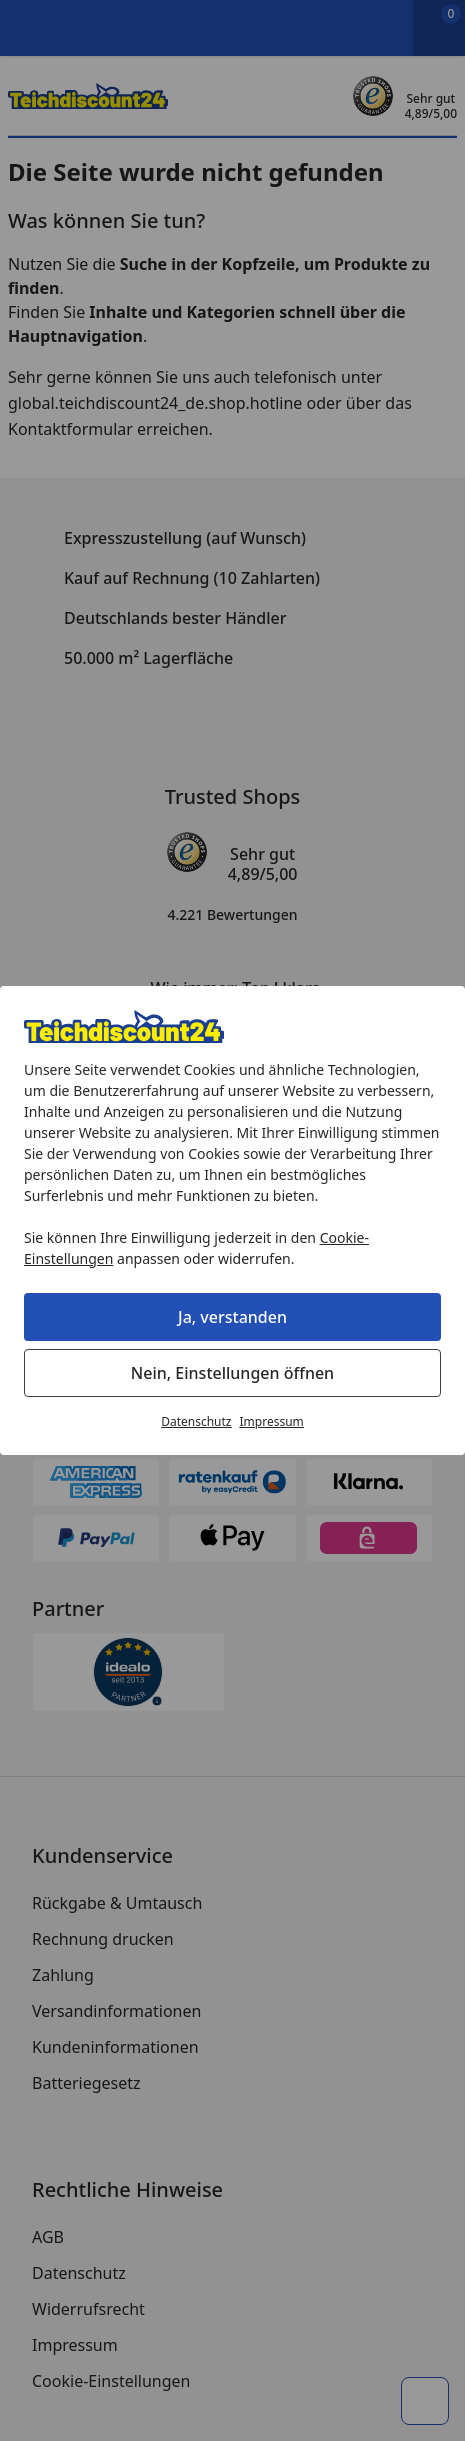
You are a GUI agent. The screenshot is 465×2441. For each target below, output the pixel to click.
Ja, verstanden (232, 1317)
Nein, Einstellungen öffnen (232, 1373)
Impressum (272, 1421)
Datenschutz (196, 1421)
